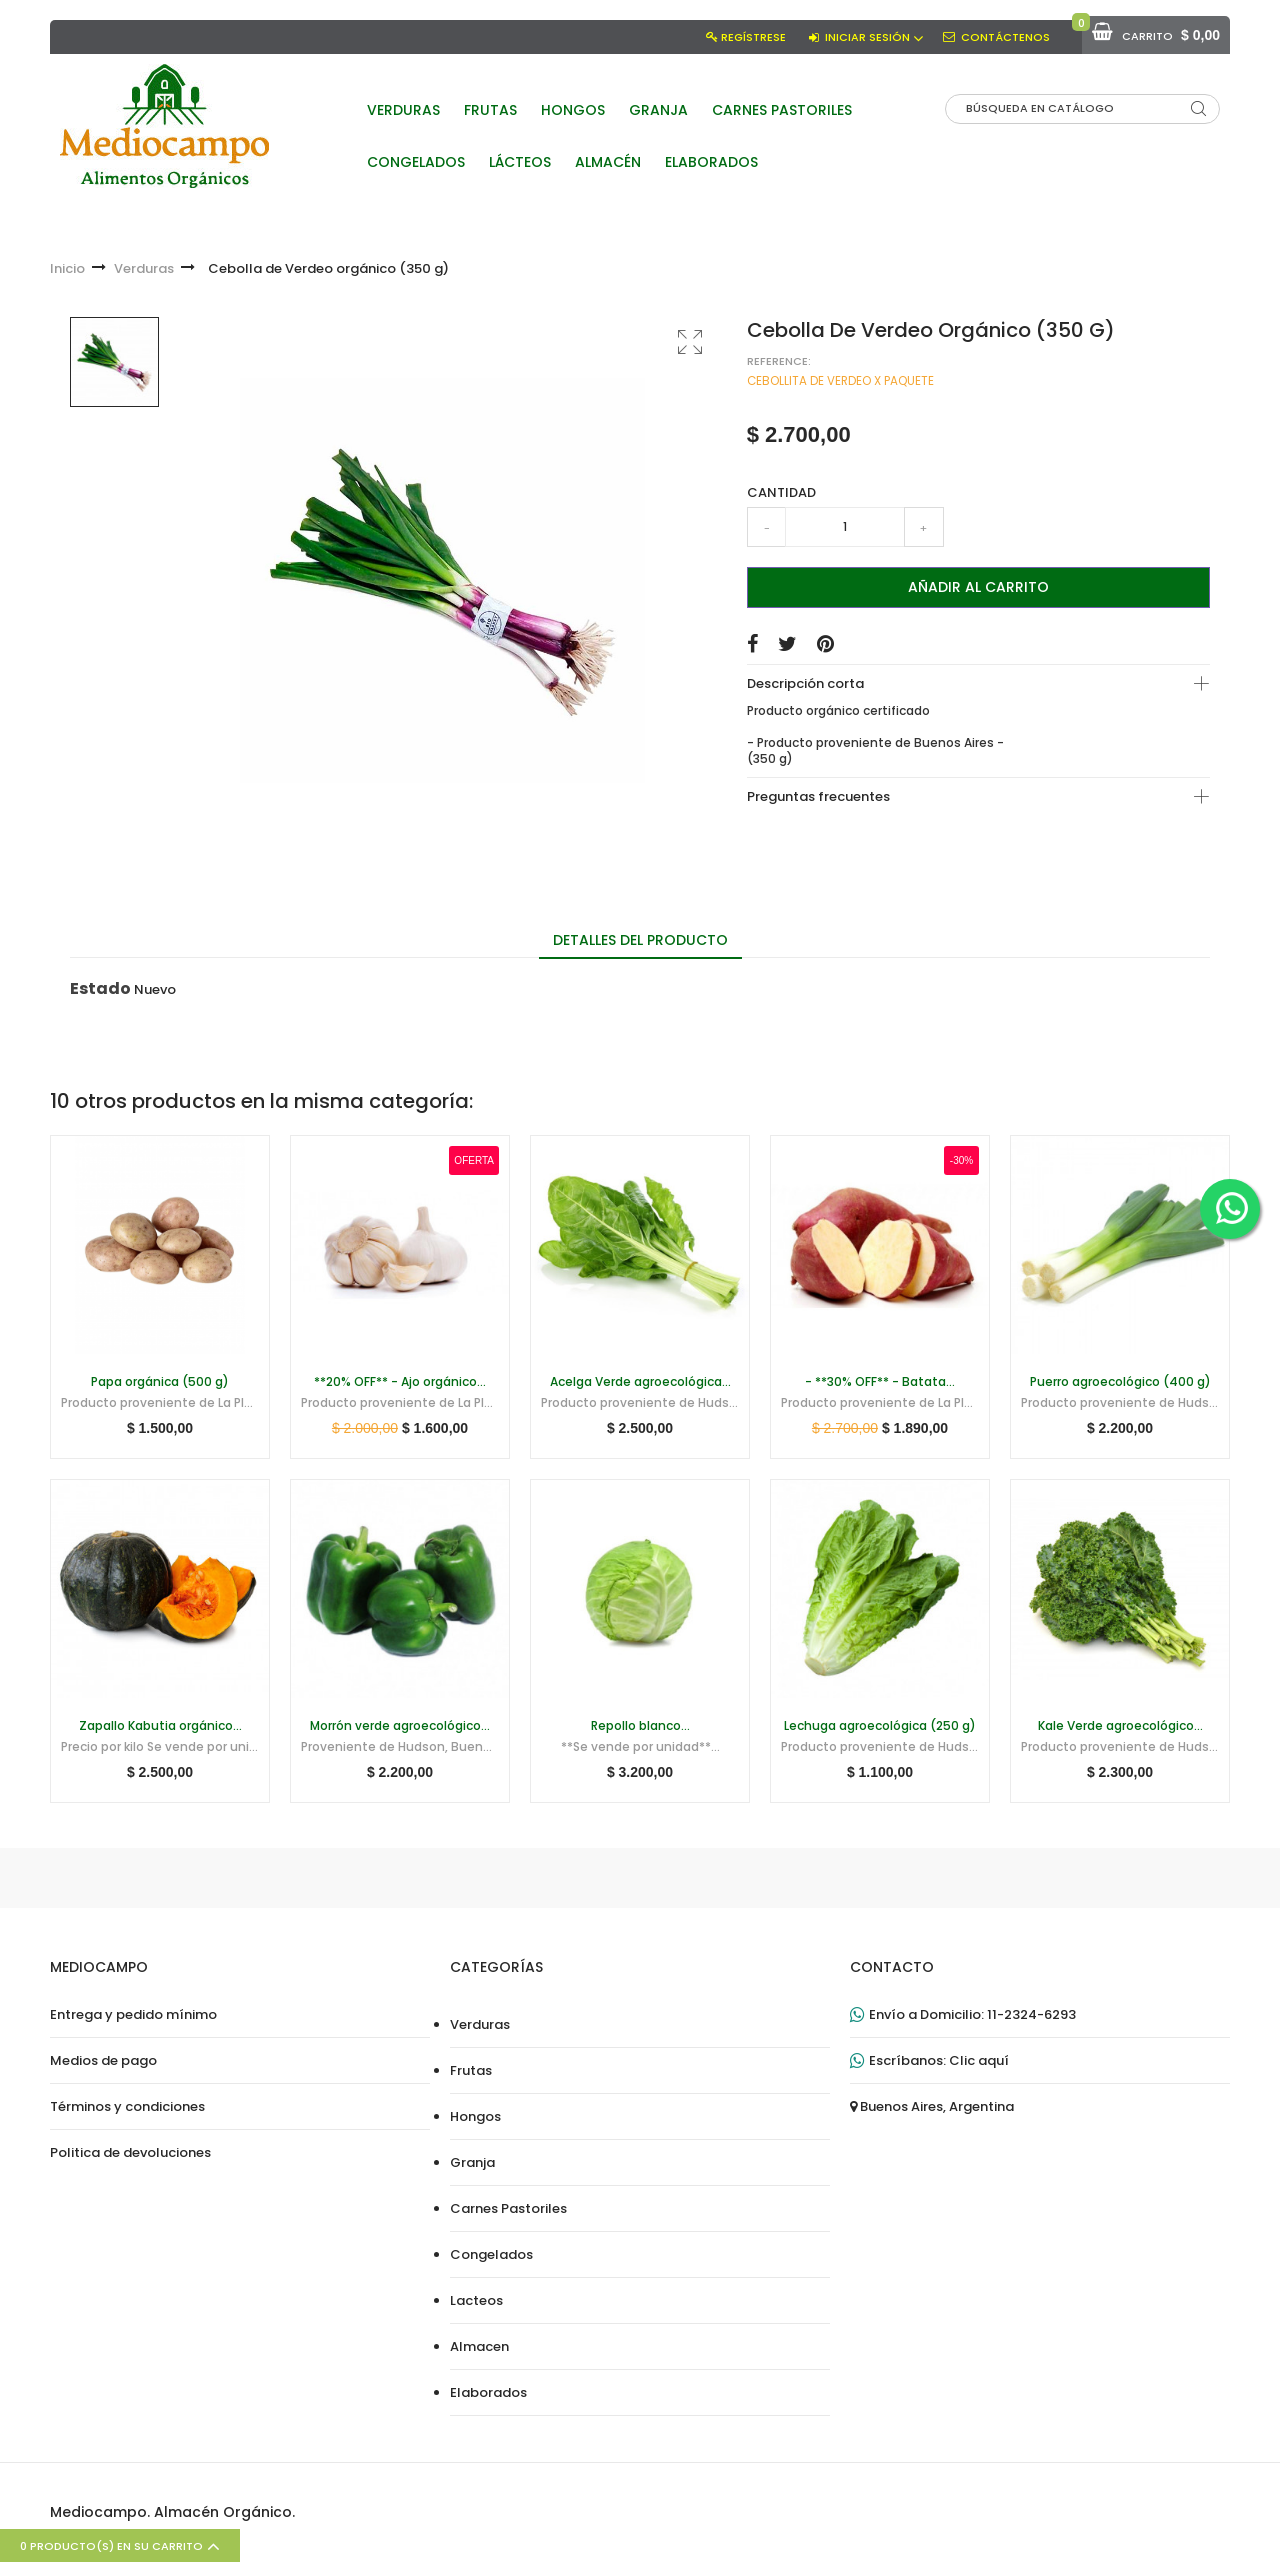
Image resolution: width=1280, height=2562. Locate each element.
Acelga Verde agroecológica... (640, 1382)
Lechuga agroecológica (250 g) (880, 1726)
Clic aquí (979, 2061)
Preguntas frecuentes (818, 796)
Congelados (491, 2255)
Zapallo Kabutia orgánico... (160, 1726)
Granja (472, 2163)
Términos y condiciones (127, 2107)
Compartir (752, 644)
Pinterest (825, 644)
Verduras (480, 2025)
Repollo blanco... (640, 1726)
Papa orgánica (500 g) (160, 1382)
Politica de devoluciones (130, 2153)
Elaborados (488, 2393)
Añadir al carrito (978, 587)
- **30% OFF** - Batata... (880, 1382)
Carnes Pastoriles (508, 2209)
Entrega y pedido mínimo (133, 2015)
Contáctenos (1005, 37)
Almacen (479, 2347)
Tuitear (787, 644)
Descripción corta (805, 683)
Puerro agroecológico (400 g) (1120, 1382)
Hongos (475, 2117)
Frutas (471, 2071)
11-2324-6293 (1031, 2015)
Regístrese (753, 37)
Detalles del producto (640, 940)
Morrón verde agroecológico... (400, 1726)
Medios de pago (103, 2061)
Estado (100, 989)
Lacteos (476, 2301)
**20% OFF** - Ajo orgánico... (400, 1382)
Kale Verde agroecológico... (1120, 1726)
